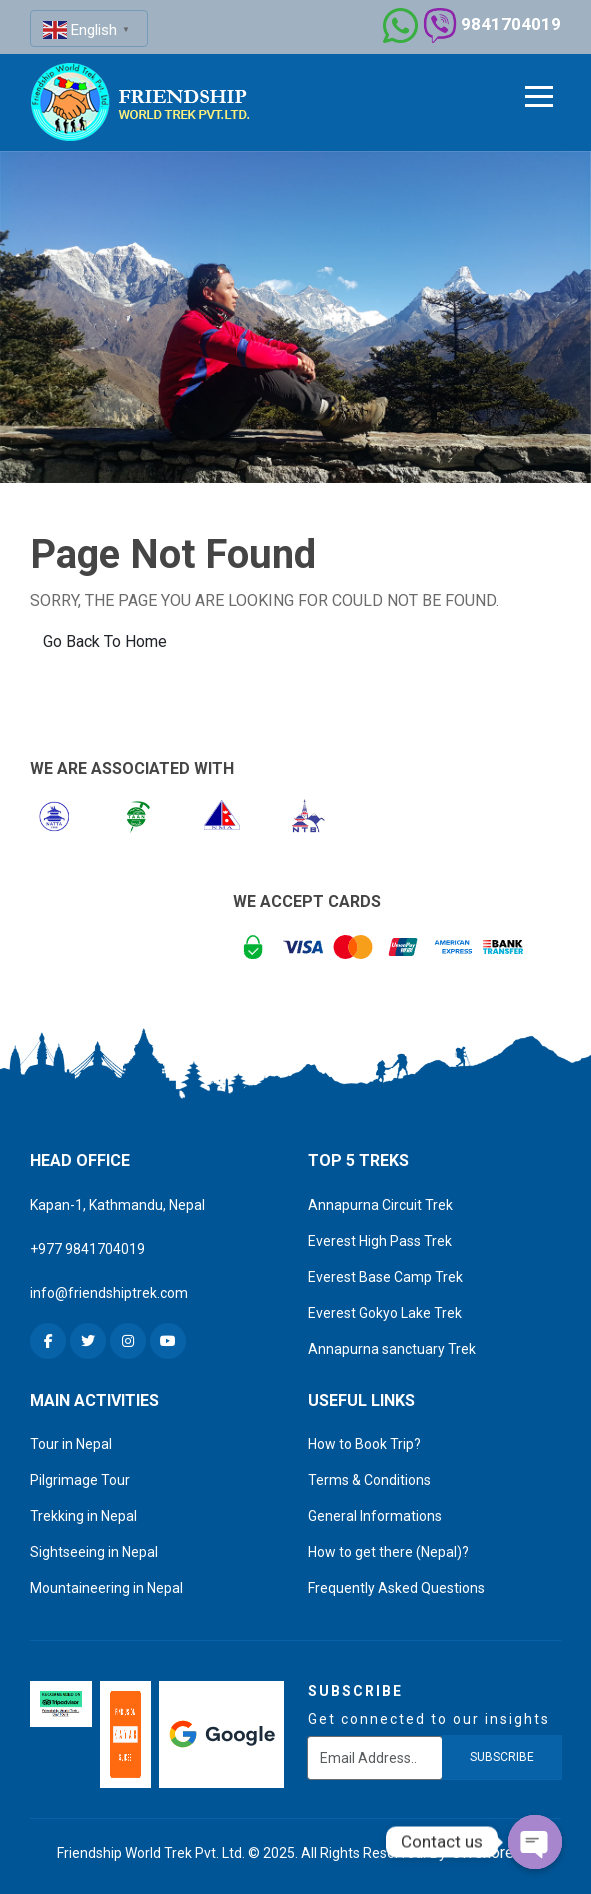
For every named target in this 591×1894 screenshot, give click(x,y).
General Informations (375, 1516)
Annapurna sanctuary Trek (392, 1349)
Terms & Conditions (369, 1480)
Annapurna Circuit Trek (380, 1205)
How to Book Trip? (364, 1444)
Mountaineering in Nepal (106, 1588)
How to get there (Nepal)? (388, 1552)
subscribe (502, 1757)
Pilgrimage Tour (80, 1480)
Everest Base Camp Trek (385, 1277)
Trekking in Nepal (83, 1516)
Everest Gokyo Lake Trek (385, 1313)
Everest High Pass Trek (380, 1241)
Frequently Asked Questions (396, 1588)
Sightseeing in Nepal (94, 1552)
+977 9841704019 (87, 1249)
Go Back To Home (105, 641)
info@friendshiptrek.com (109, 1293)
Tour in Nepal (71, 1444)
